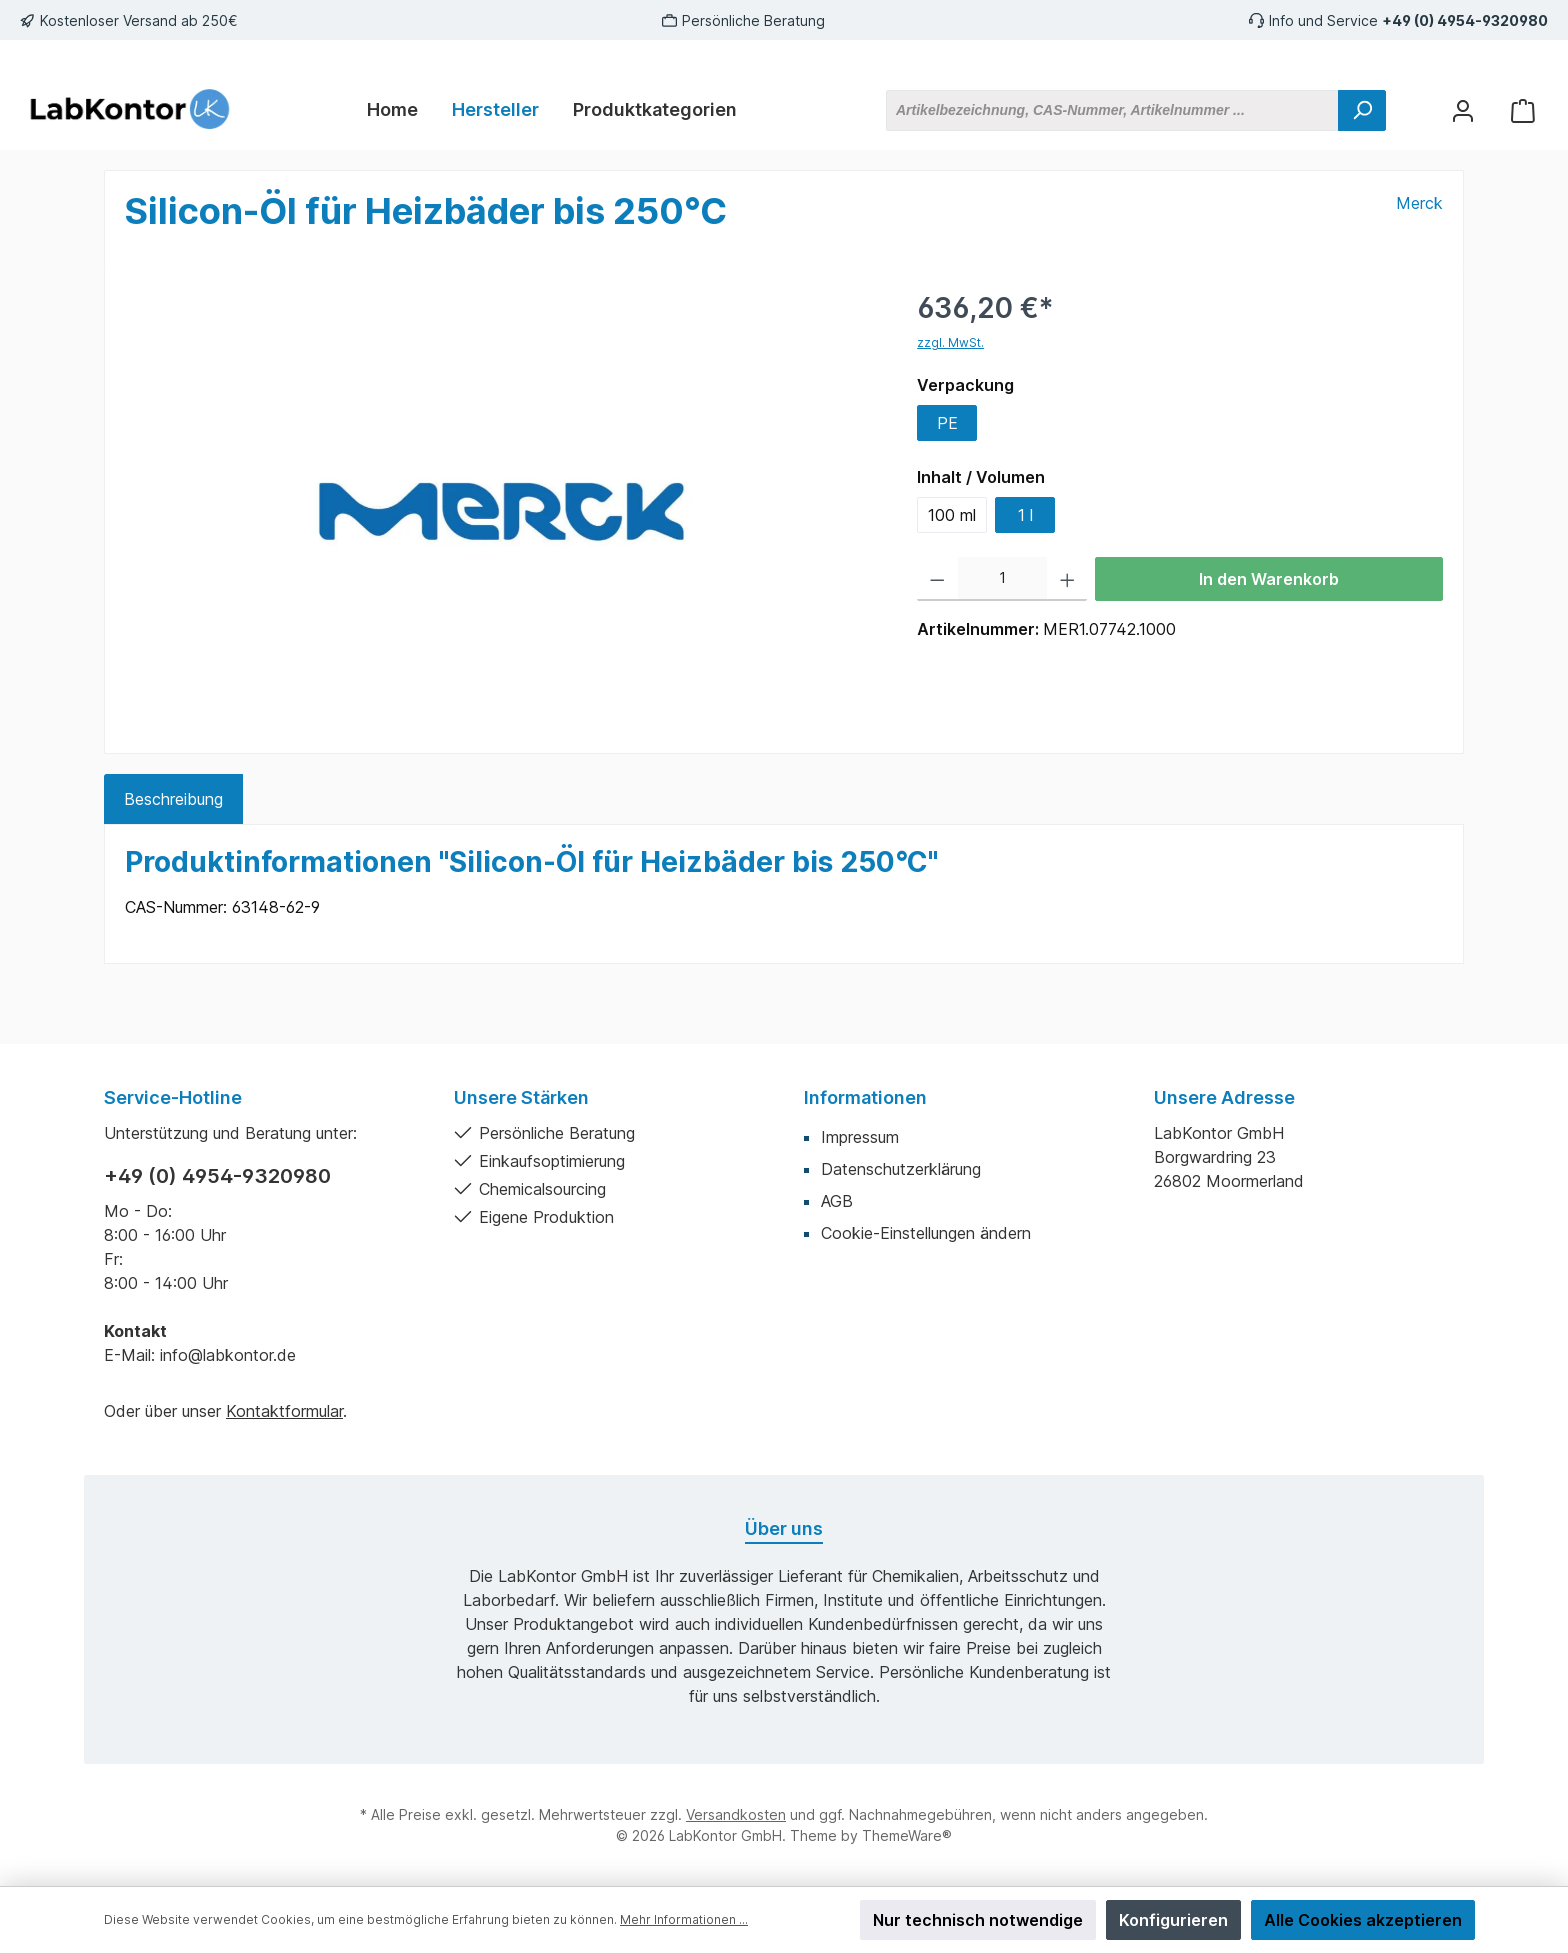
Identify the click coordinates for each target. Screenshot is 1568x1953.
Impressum (860, 1137)
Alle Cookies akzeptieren (1363, 1920)
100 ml (952, 515)
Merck (1419, 203)
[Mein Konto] (1463, 110)
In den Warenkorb (1269, 579)
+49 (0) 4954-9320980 (1465, 20)
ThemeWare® (907, 1835)
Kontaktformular (284, 1411)
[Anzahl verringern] (937, 579)
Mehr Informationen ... (684, 1919)
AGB (837, 1201)
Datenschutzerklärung (901, 1169)
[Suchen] (1362, 110)
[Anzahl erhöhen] (1067, 579)
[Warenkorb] (1523, 110)
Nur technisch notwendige (978, 1920)
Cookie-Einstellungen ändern (926, 1233)
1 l (1025, 515)
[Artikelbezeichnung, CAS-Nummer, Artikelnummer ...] (1112, 110)
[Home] (392, 110)
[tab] (173, 799)
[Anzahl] (1002, 579)
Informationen (865, 1097)
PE (947, 423)
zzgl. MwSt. (950, 342)
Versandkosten (736, 1814)
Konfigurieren (1173, 1920)
